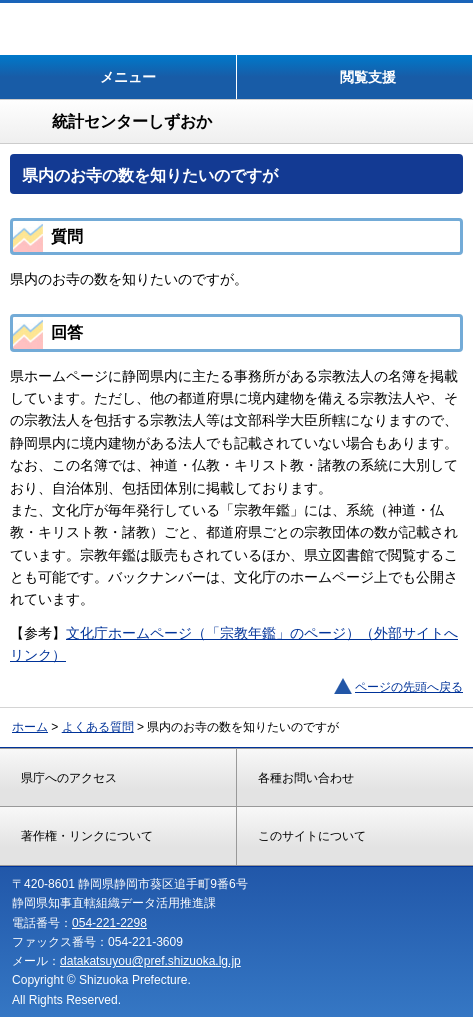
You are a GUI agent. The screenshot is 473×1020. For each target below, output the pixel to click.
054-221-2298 (109, 923)
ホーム (30, 727)
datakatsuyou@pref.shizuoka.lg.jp (150, 961)
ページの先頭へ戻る (409, 687)
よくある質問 (98, 727)
